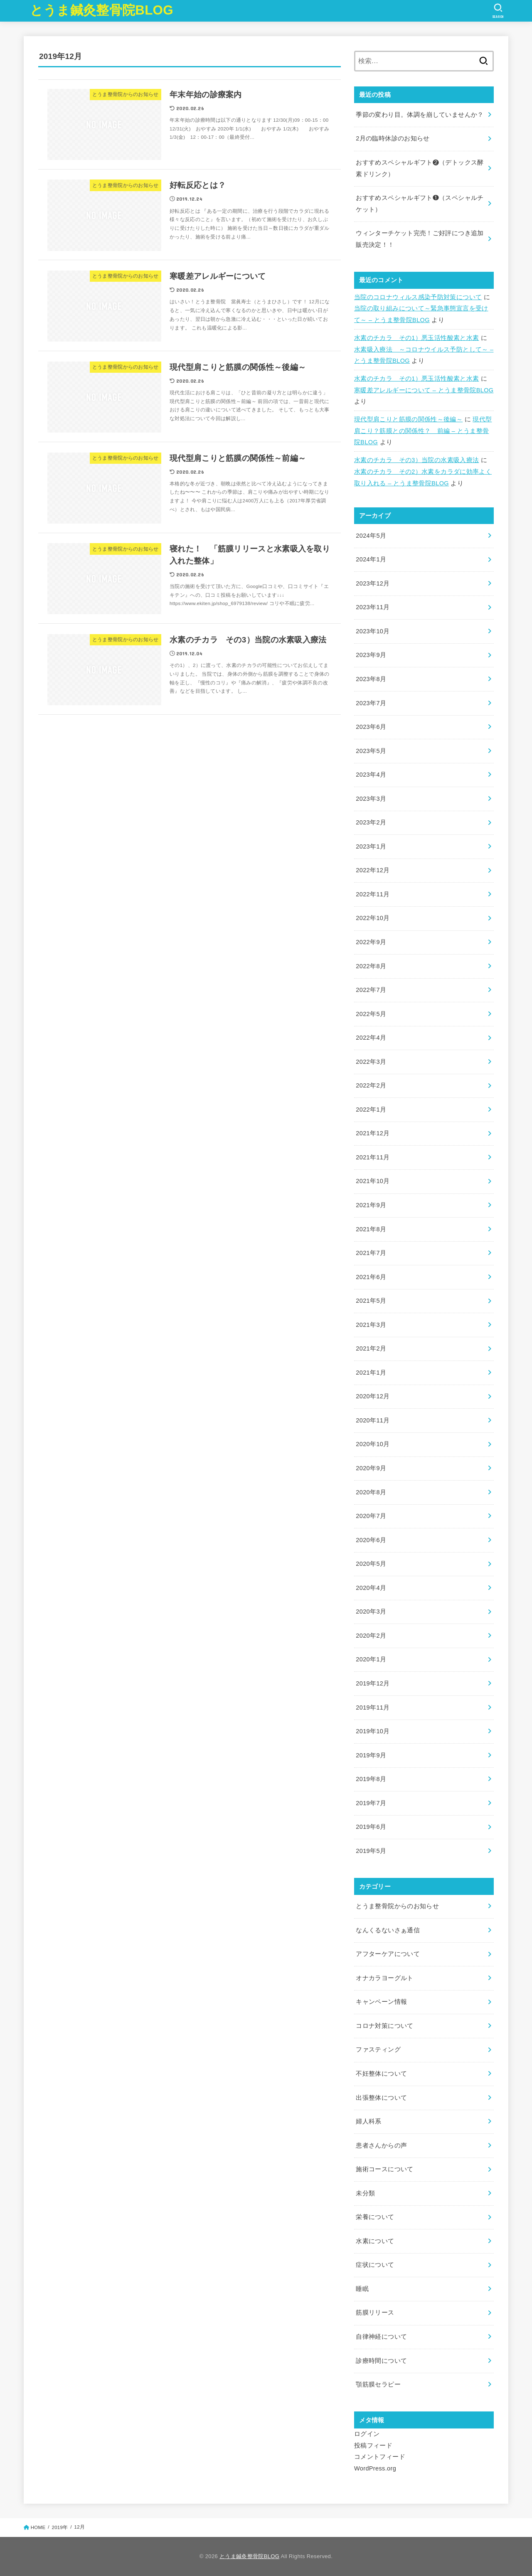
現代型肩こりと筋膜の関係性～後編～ (408, 419)
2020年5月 (371, 1563)
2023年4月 (371, 774)
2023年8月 (371, 679)
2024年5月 (371, 535)
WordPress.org (375, 2468)
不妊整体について (381, 2073)
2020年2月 (371, 1635)
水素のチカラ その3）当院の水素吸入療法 (416, 460)
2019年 (60, 2527)
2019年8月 (371, 1779)
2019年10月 (372, 1731)
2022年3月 (371, 1061)
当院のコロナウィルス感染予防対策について (418, 297)
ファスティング (378, 2049)
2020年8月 (371, 1492)
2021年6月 (371, 1277)
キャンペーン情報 (381, 2001)
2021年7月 (371, 1253)
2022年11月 (372, 894)
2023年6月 (371, 726)
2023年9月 (371, 655)
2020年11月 (372, 1420)
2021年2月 (371, 1348)
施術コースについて (384, 2169)
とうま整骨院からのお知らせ (397, 1906)
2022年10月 (372, 918)
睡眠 (362, 2289)
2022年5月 (371, 1014)
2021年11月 (372, 1157)
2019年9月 (371, 1755)
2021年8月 (371, 1229)
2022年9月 (371, 942)
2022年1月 (371, 1109)
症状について (375, 2264)
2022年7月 (371, 990)
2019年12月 (372, 1683)
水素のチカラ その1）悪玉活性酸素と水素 (416, 338)
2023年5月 (371, 751)
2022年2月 (371, 1085)
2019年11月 (372, 1707)
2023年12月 (372, 583)
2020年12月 (372, 1396)
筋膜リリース (375, 2312)
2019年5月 (371, 1851)
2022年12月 (372, 870)
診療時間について (381, 2360)
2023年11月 (372, 607)
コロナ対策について (384, 2025)
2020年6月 (371, 1540)
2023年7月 (371, 703)
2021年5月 (371, 1300)
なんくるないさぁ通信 (388, 1930)
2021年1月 (371, 1372)
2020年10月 (372, 1444)
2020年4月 (371, 1587)
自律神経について (381, 2336)
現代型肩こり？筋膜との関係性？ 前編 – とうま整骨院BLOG (423, 430)
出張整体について (381, 2097)
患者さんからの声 (381, 2145)
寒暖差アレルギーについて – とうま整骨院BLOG (423, 390)
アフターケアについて (388, 1954)
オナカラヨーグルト (384, 1978)
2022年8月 (371, 966)
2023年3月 (371, 798)
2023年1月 (371, 846)
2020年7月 (371, 1516)
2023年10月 (372, 631)
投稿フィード (373, 2445)
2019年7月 (371, 1803)
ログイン (366, 2434)
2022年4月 (371, 1037)
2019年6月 (371, 1826)
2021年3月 (371, 1324)
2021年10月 (372, 1181)
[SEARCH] (498, 11)
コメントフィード (379, 2456)
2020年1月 (371, 1659)
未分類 (365, 2193)
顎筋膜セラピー (378, 2384)
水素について (375, 2241)
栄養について (375, 2217)
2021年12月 (372, 1133)
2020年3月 (371, 1611)
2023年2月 (371, 822)
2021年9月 (371, 1205)
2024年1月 (371, 559)
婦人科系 (368, 2121)
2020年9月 (371, 1468)
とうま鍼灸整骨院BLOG (101, 10)
